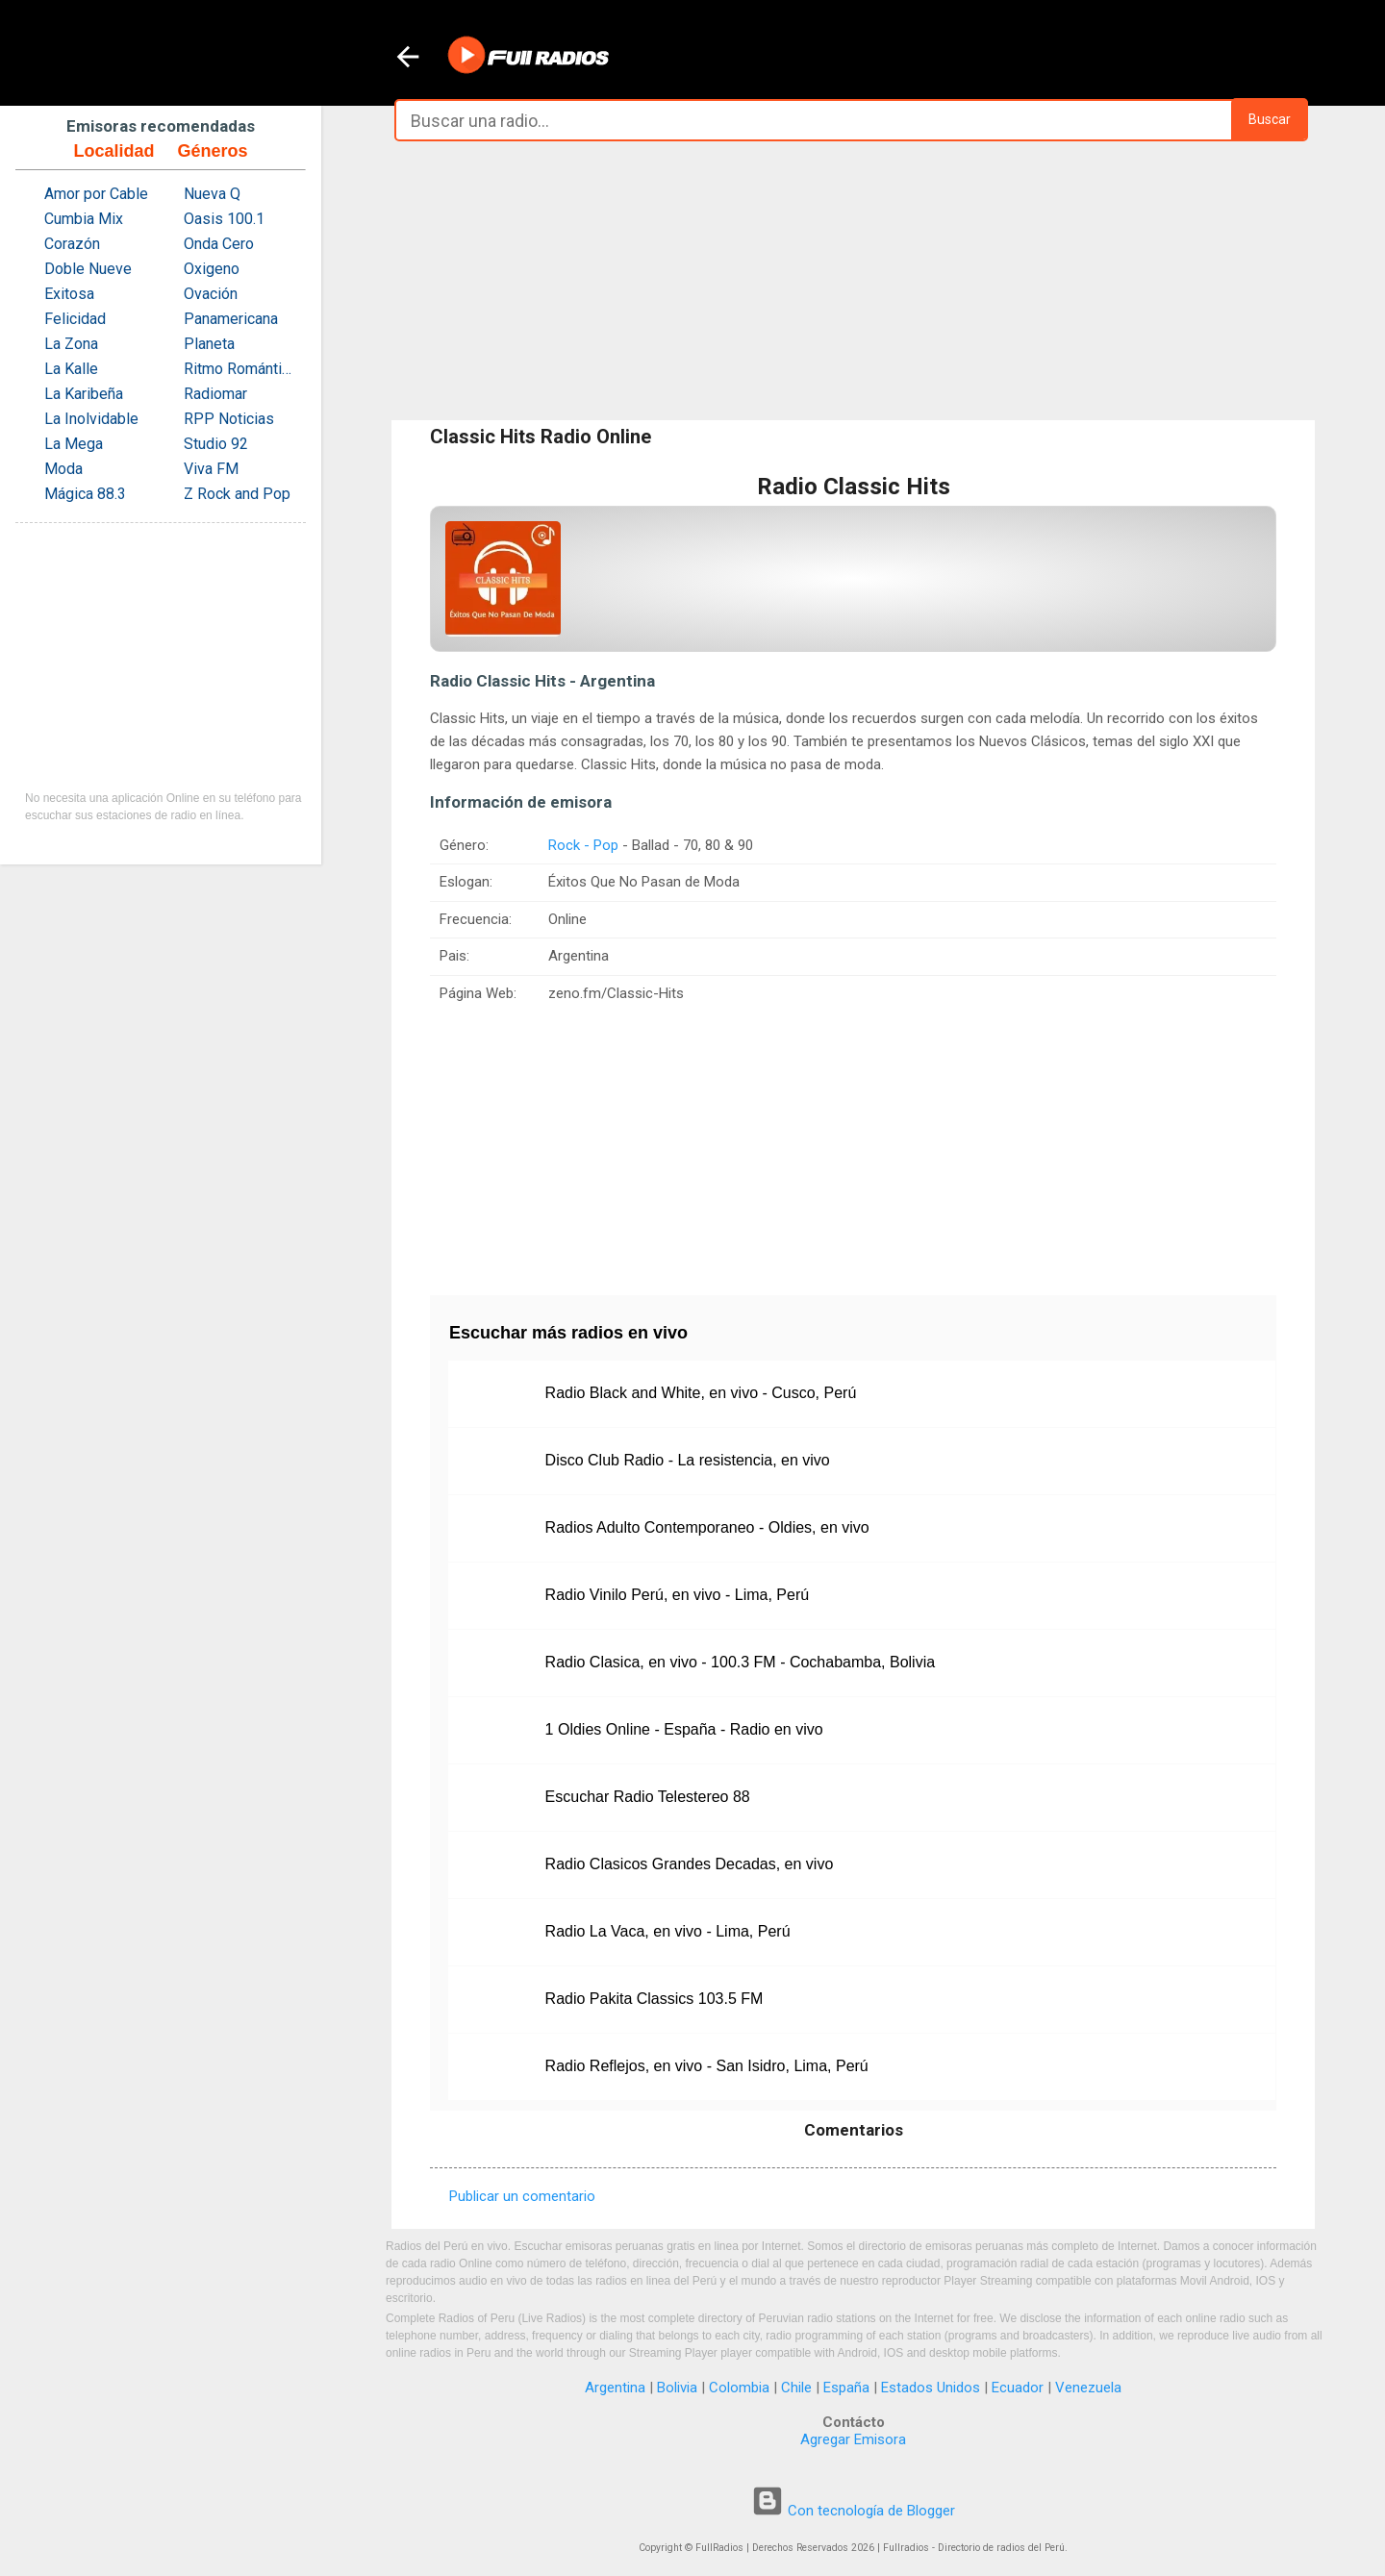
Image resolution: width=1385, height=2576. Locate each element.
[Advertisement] (853, 280)
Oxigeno (211, 269)
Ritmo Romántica (240, 369)
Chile (796, 2387)
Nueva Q (212, 194)
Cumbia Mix (83, 219)
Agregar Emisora (853, 2439)
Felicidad (75, 319)
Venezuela (1088, 2387)
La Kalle (71, 369)
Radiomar (215, 394)
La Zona (71, 344)
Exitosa (69, 294)
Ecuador (1018, 2387)
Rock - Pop (583, 845)
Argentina (615, 2387)
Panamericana (231, 319)
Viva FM (211, 469)
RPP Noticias (229, 419)
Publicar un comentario (522, 2196)
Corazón (72, 244)
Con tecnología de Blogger (853, 2510)
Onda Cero (219, 244)
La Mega (73, 444)
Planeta (209, 344)
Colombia (739, 2387)
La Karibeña (83, 394)
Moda (63, 469)
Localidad (113, 151)
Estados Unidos (930, 2387)
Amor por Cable (96, 194)
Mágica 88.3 (85, 494)
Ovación (211, 294)
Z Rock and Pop (237, 494)
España (846, 2387)
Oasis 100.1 (224, 219)
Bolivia (677, 2387)
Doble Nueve (88, 269)
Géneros (212, 151)
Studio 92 (216, 444)
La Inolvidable (91, 419)
